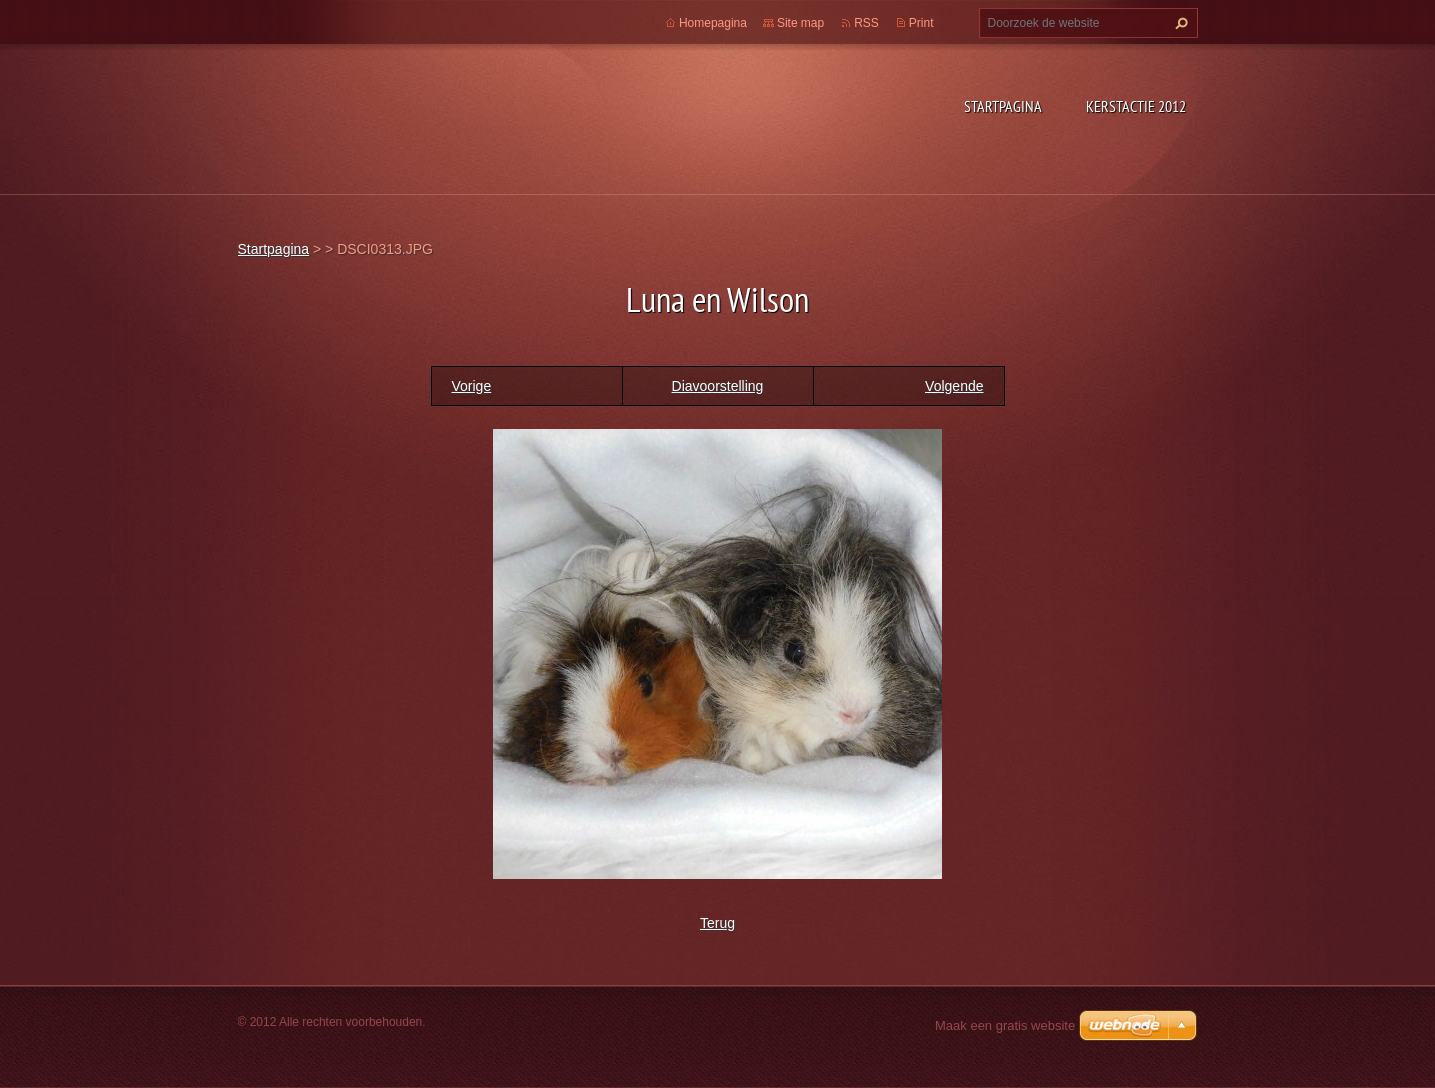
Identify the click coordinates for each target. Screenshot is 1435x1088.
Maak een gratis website (1005, 1025)
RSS (866, 23)
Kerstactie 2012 (1136, 106)
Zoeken (1179, 23)
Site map (800, 23)
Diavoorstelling (718, 386)
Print (921, 23)
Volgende (954, 386)
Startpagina (1003, 106)
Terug (717, 923)
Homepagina (713, 23)
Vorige (472, 386)
